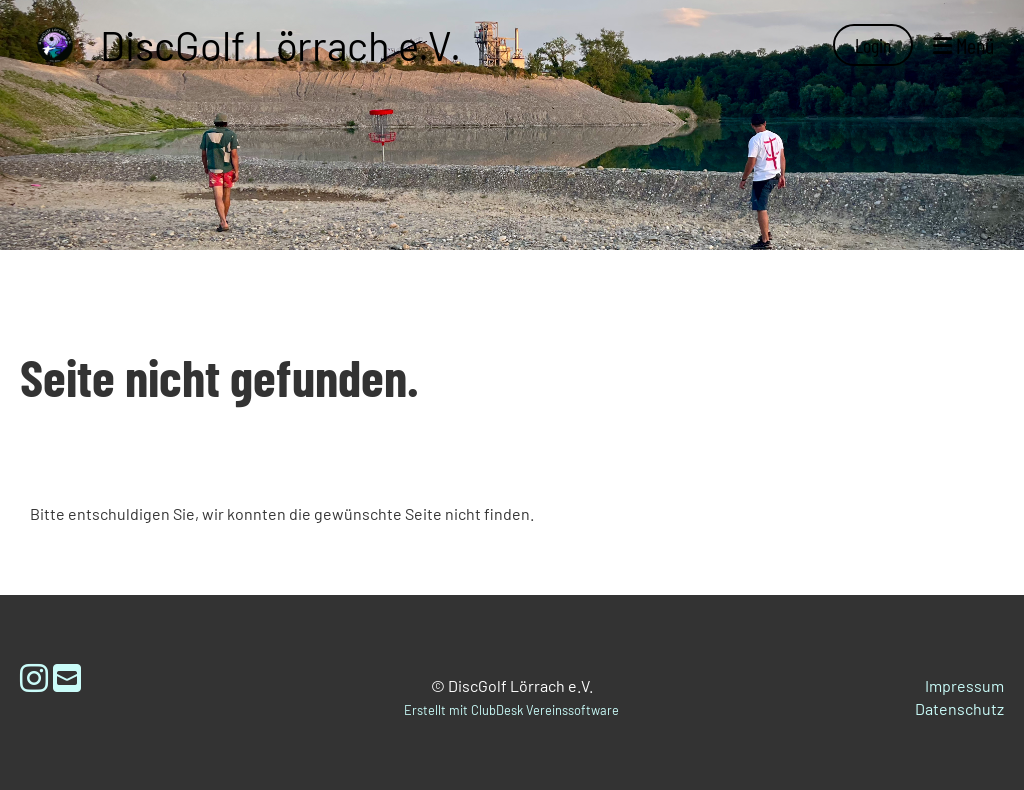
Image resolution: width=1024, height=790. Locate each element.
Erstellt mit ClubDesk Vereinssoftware (511, 710)
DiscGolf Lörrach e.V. (280, 45)
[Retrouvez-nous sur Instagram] (34, 677)
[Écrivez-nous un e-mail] (67, 677)
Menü (963, 45)
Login (873, 45)
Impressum (964, 685)
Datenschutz (959, 708)
